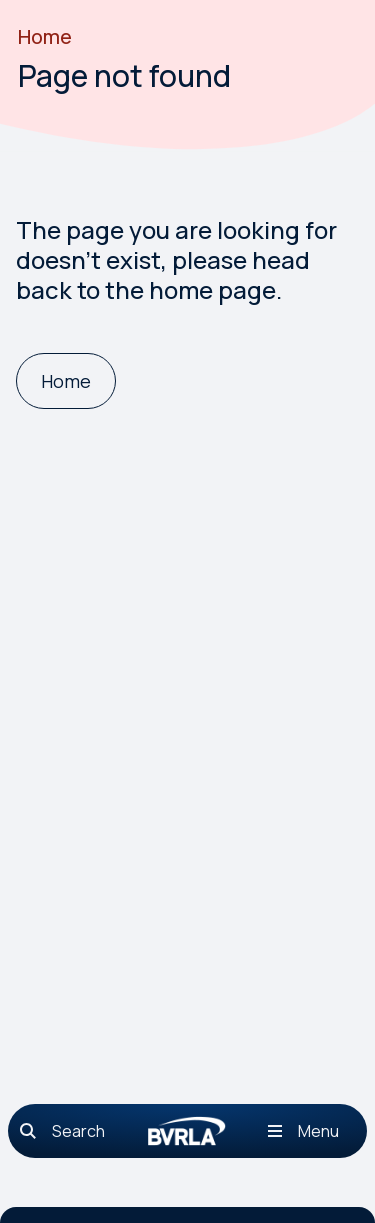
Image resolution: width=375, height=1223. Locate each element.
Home (45, 36)
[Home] (66, 381)
